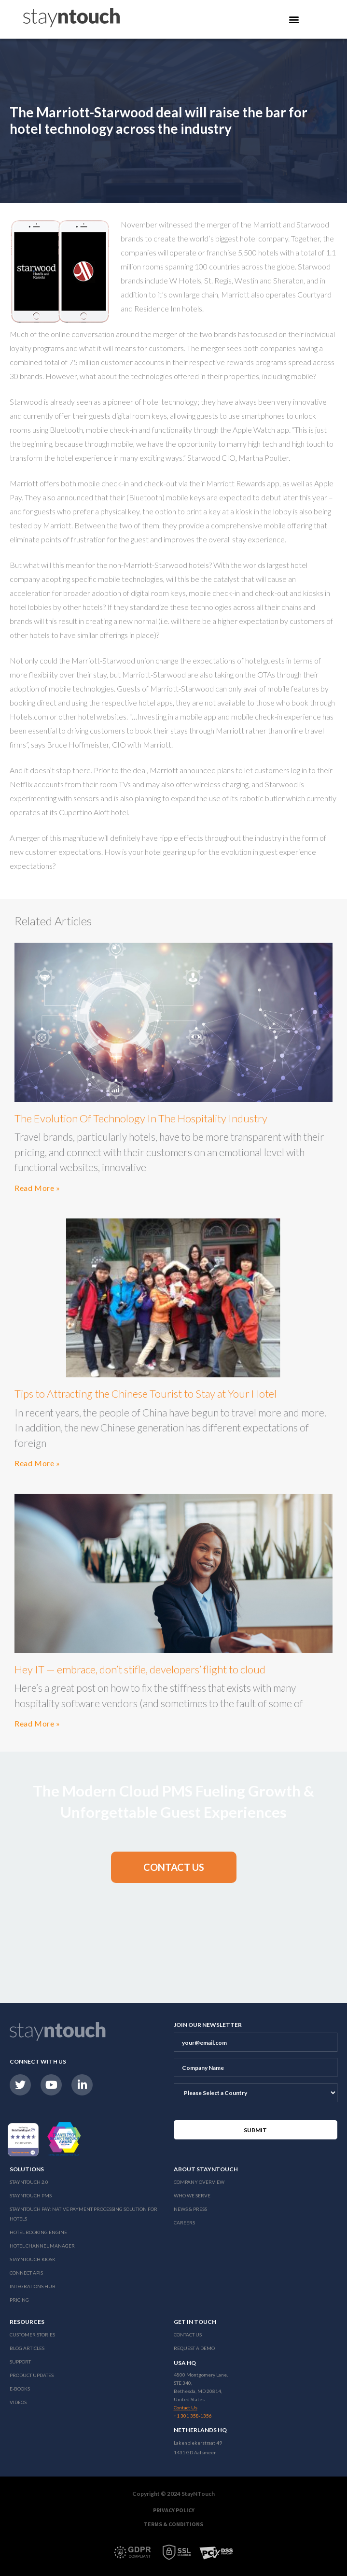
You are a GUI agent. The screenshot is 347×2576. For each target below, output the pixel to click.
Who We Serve (192, 2195)
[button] (173, 1867)
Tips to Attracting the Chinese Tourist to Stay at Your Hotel (145, 1393)
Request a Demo (194, 2348)
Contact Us (188, 2334)
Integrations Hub (33, 2286)
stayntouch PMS (31, 2195)
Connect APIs (26, 2273)
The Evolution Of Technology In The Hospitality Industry (140, 1118)
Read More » (37, 1187)
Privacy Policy (173, 2510)
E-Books (20, 2389)
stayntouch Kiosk (33, 2259)
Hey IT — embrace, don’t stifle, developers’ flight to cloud (139, 1669)
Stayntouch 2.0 (29, 2182)
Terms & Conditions (173, 2524)
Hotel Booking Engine (38, 2232)
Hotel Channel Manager (42, 2246)
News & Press (190, 2209)
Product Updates (32, 2375)
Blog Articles (27, 2348)
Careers (184, 2222)
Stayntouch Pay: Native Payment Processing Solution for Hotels (83, 2214)
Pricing (19, 2300)
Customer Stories (32, 2334)
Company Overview (199, 2182)
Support (20, 2361)
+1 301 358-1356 (193, 2416)
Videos (18, 2402)
